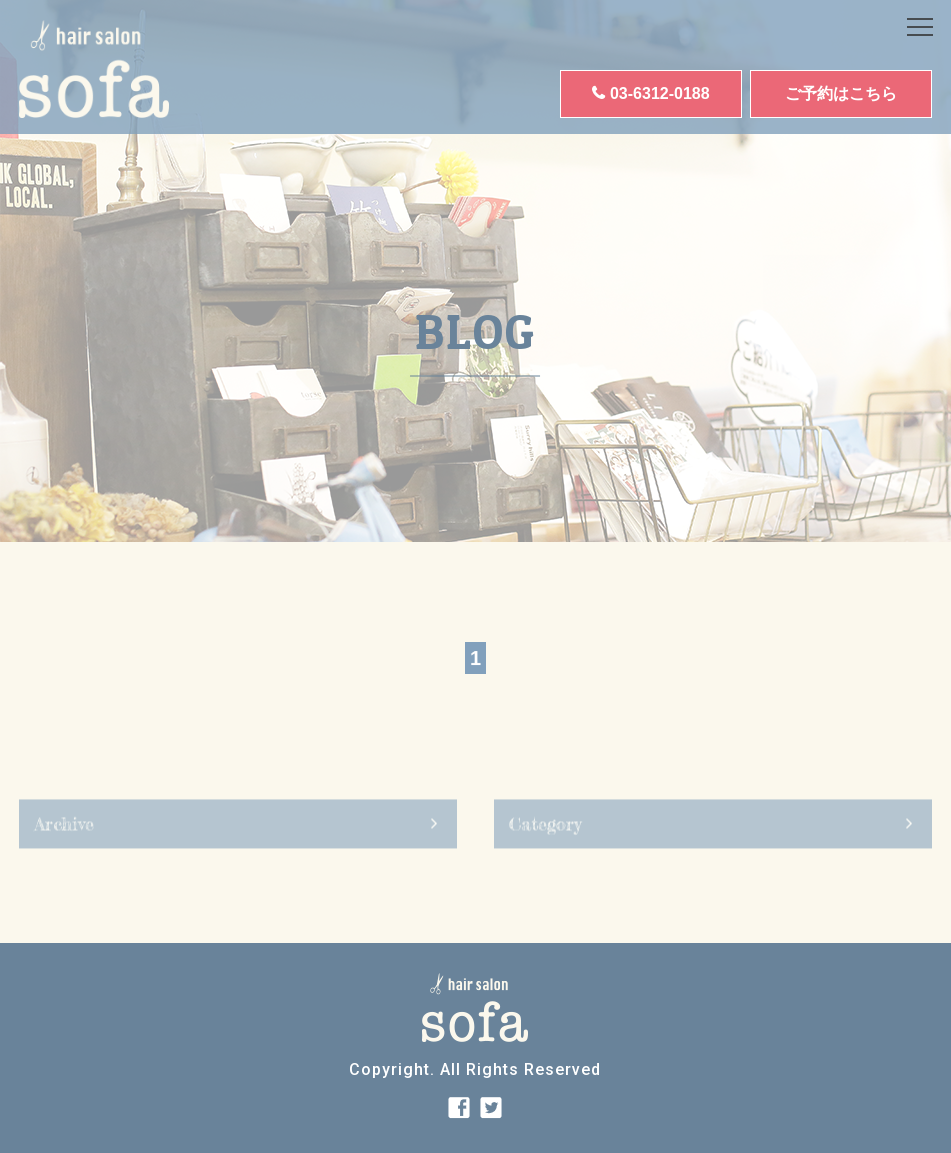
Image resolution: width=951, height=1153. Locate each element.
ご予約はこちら (841, 93)
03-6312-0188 (660, 93)
